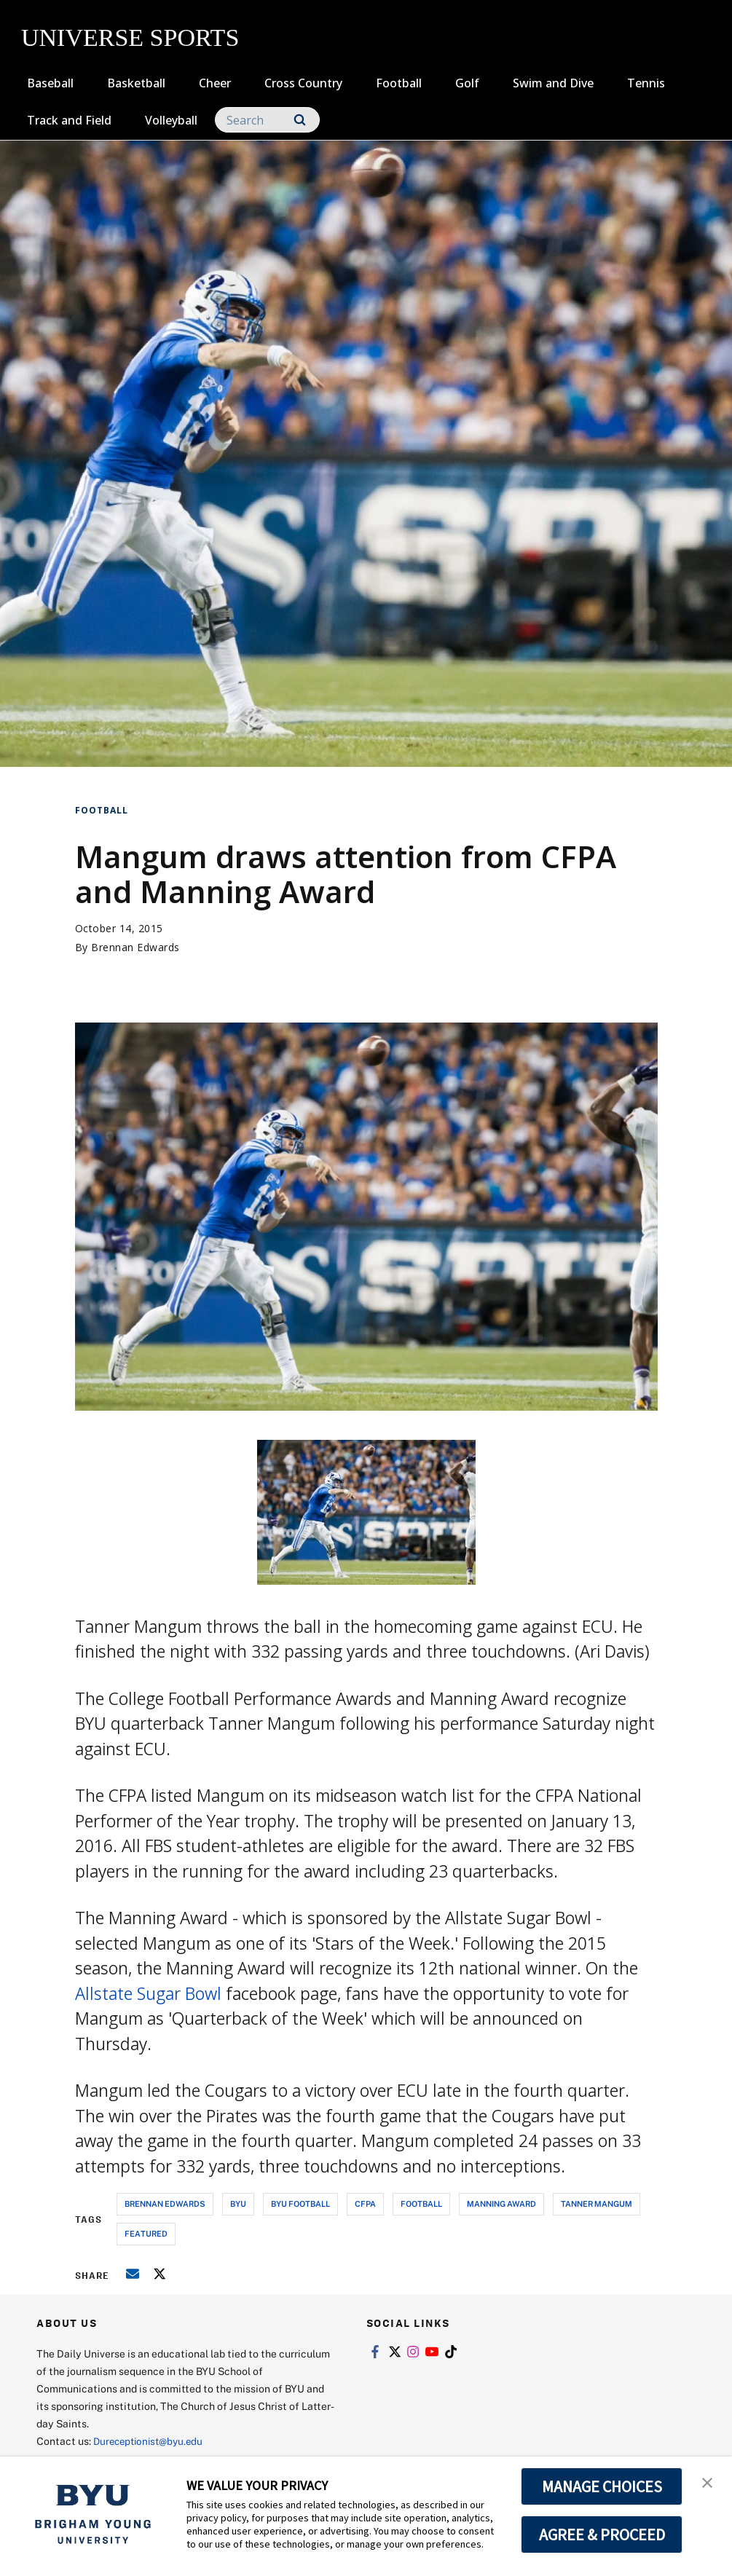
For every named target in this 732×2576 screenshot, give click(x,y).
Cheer (215, 83)
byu (238, 2203)
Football (399, 83)
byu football (300, 2203)
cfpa (365, 2203)
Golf (467, 83)
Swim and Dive (553, 83)
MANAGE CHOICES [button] (602, 2486)
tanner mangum (596, 2203)
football (421, 2203)
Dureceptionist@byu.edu (151, 2441)
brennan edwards (165, 2203)
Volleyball (171, 120)
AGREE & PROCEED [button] (602, 2534)
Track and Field (69, 120)
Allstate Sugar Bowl (148, 1993)
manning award (501, 2203)
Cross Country (303, 83)
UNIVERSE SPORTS (130, 37)
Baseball (50, 83)
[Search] (267, 120)
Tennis (646, 83)
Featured (146, 2233)
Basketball (136, 83)
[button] (708, 2483)
